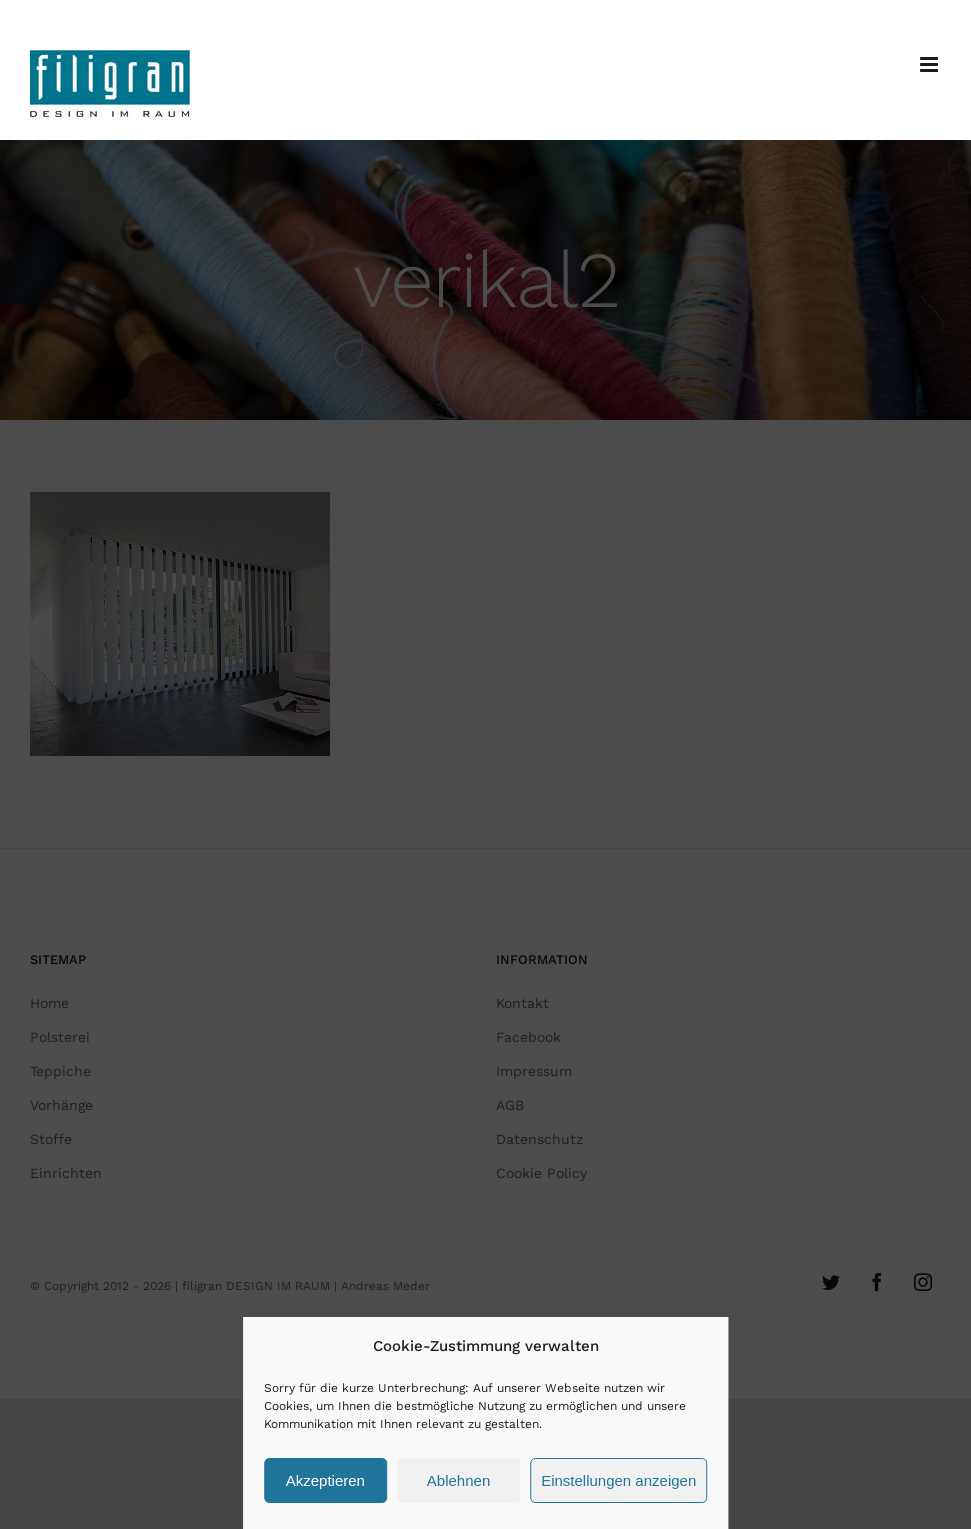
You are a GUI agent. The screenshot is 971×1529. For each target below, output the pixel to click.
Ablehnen (458, 1480)
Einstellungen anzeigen (618, 1480)
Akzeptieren (325, 1480)
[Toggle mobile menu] (930, 64)
